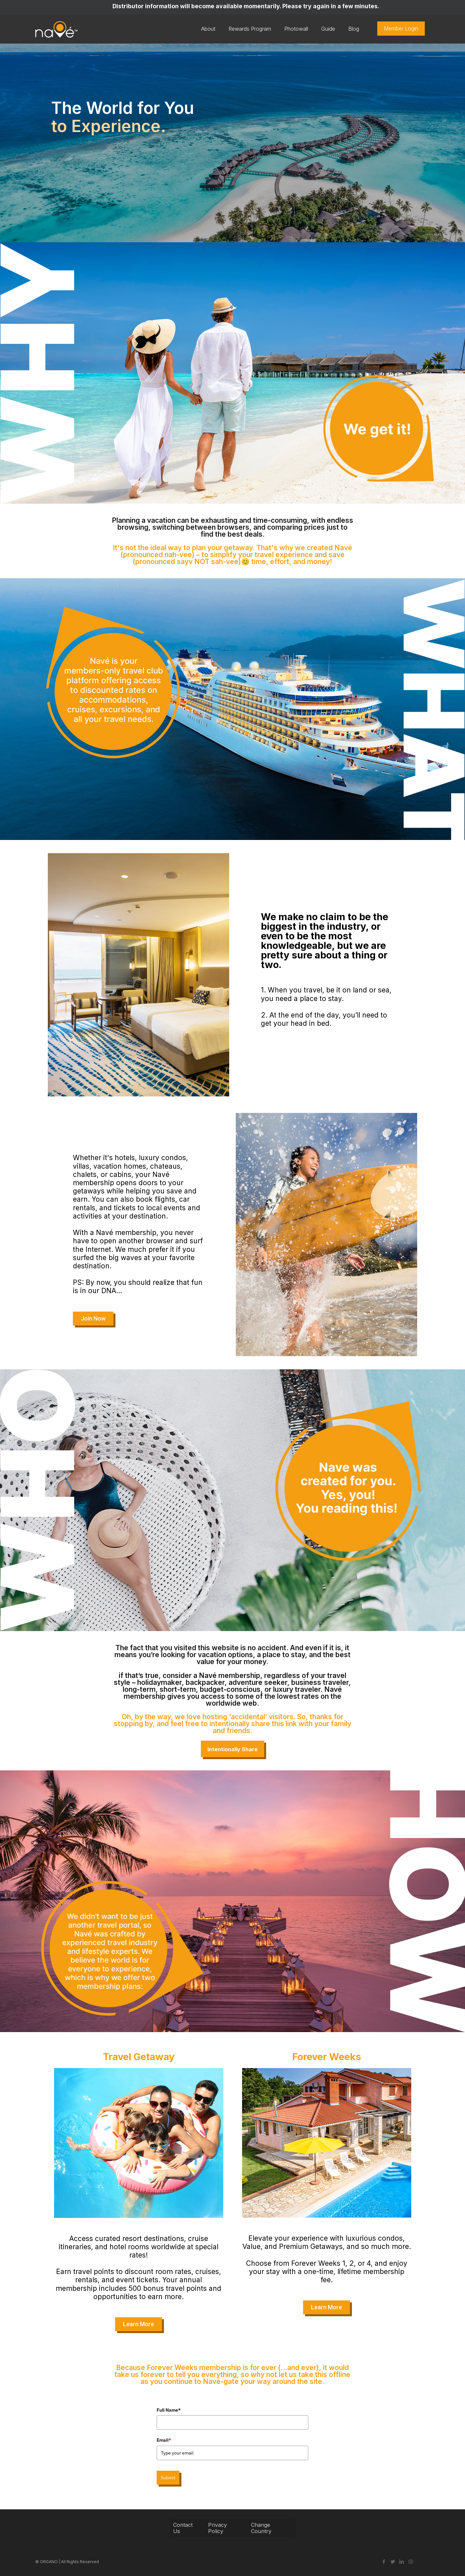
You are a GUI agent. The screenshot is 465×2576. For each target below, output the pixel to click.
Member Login (401, 28)
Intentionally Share (232, 1749)
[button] (93, 1318)
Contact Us (183, 2528)
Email (164, 2440)
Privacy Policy (217, 2528)
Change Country (261, 2528)
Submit (168, 2478)
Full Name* (169, 2410)
